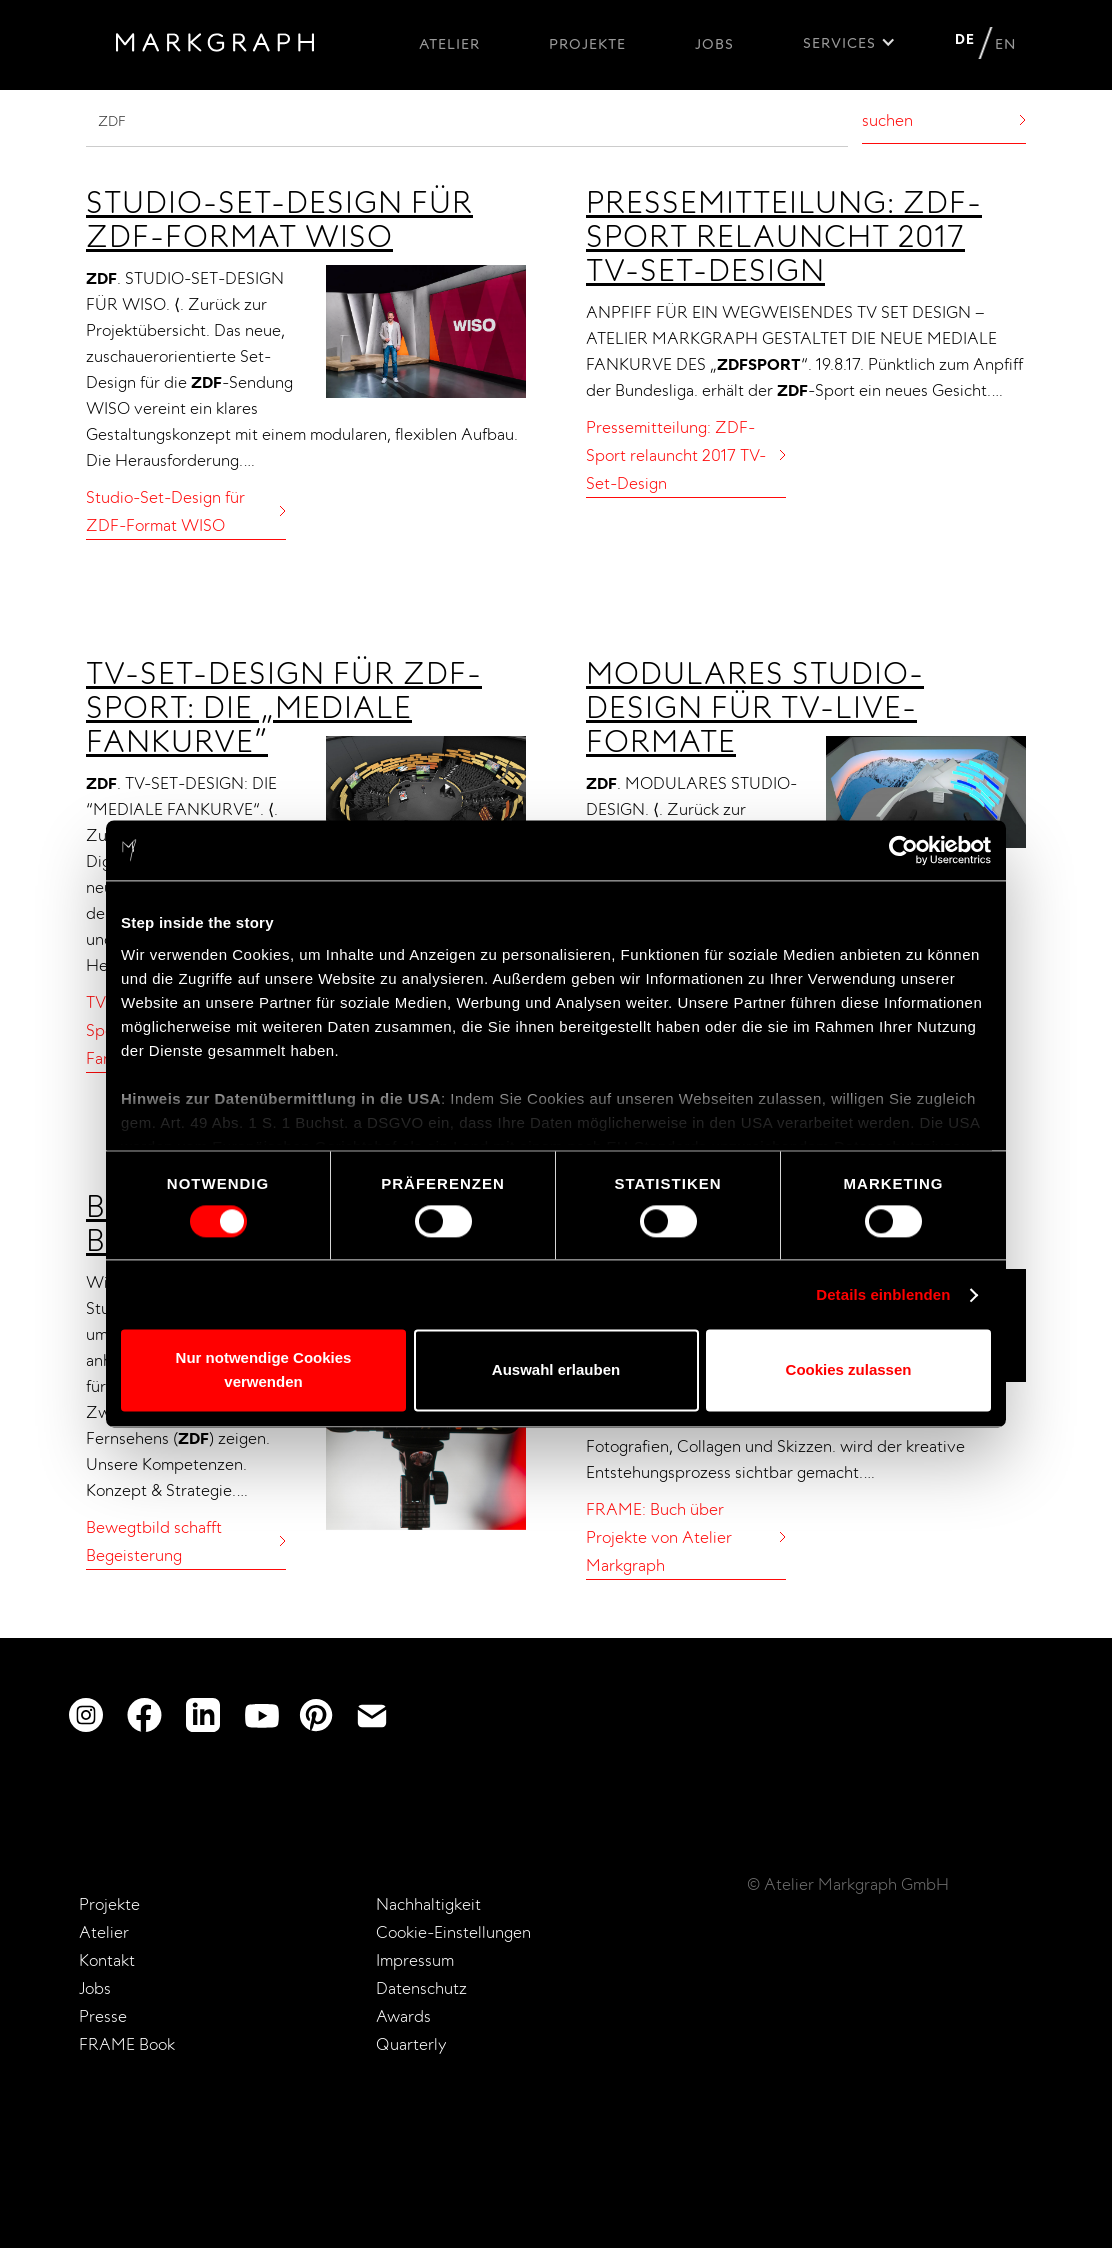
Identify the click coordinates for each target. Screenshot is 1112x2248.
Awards (403, 2016)
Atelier (449, 44)
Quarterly (411, 2044)
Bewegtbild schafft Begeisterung (154, 1541)
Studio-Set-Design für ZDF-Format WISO (279, 219)
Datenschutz (421, 1988)
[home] (215, 46)
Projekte (587, 44)
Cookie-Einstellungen (453, 1932)
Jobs (714, 44)
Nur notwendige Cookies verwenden (264, 1370)
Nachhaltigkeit (428, 1904)
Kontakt (107, 1960)
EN (1005, 44)
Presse (103, 2016)
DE (965, 39)
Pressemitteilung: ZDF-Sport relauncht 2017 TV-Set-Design (784, 236)
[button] (849, 48)
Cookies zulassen (849, 1370)
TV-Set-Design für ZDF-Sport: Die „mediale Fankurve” (284, 707)
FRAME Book (127, 2044)
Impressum (415, 1960)
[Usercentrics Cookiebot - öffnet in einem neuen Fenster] (903, 850)
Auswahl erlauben (556, 1370)
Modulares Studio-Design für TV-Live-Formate (755, 707)
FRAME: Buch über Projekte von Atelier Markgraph (659, 1537)
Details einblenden (883, 1294)
